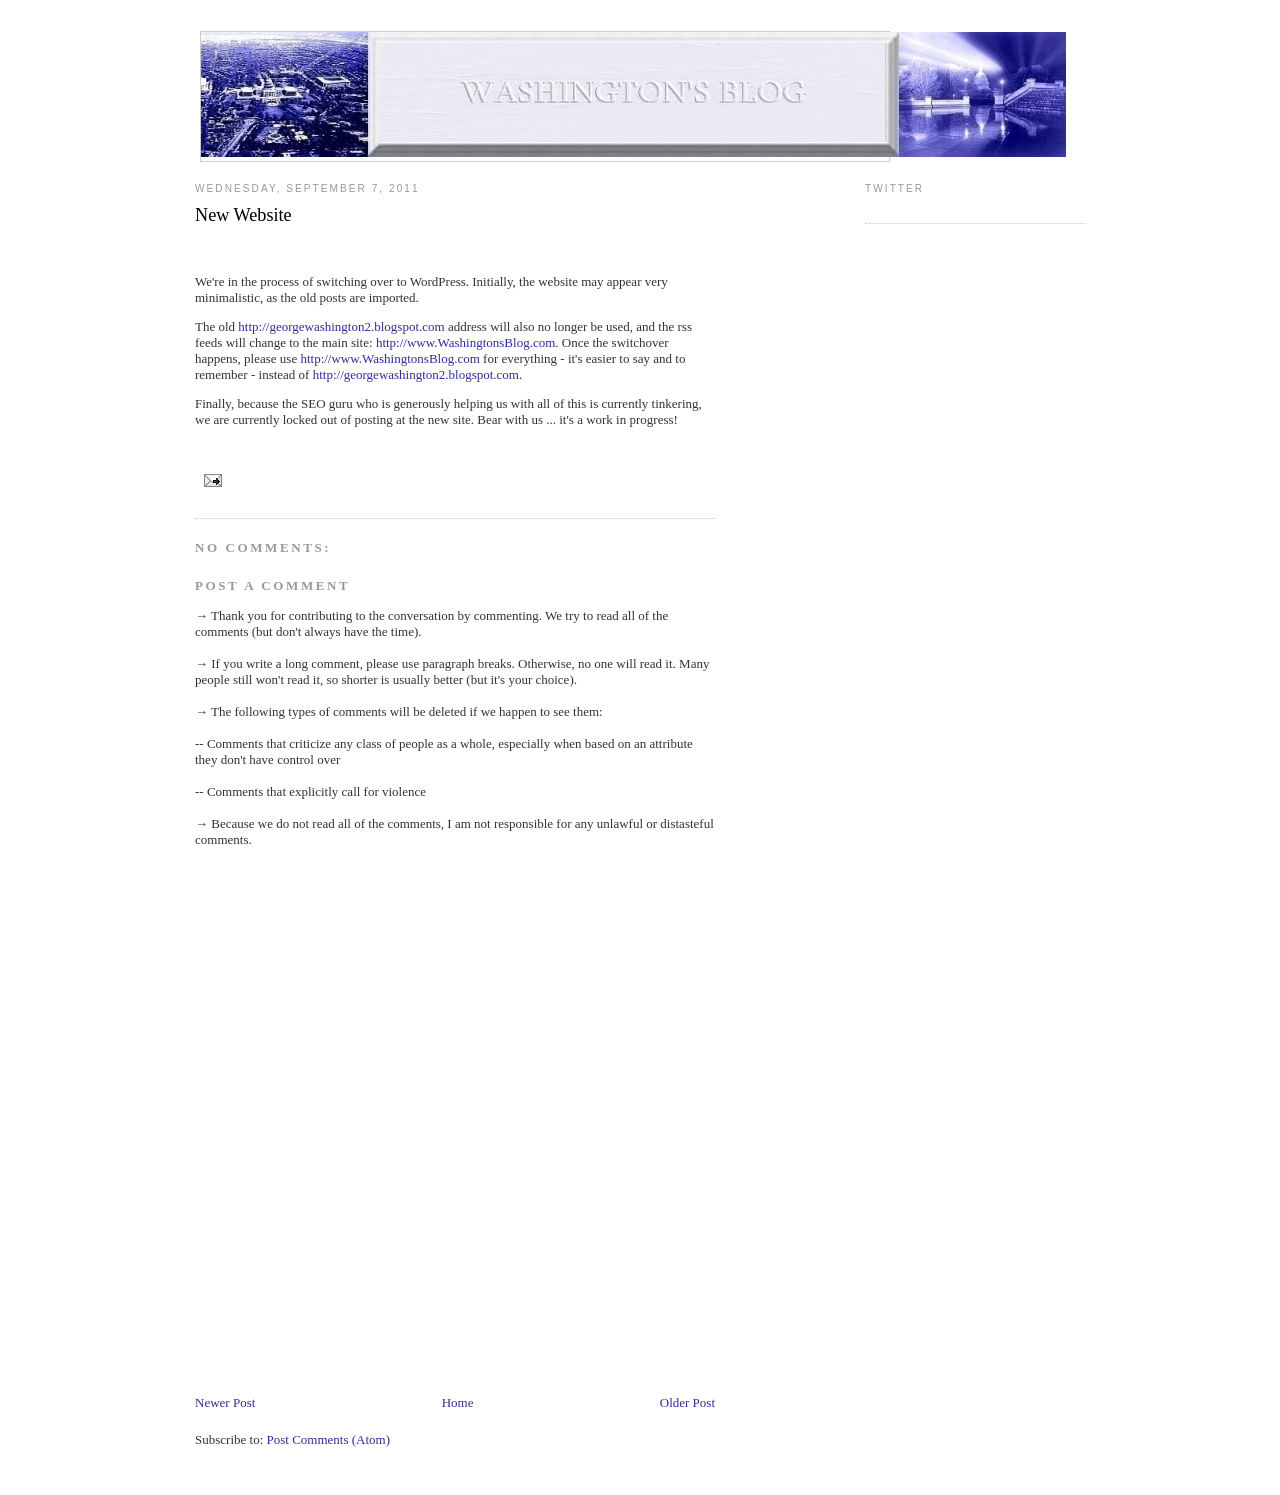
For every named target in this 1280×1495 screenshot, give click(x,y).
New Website (243, 215)
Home (458, 1402)
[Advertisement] (559, 1333)
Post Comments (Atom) (329, 1439)
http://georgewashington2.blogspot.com (341, 326)
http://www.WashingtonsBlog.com (465, 342)
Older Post (687, 1402)
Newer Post (225, 1402)
